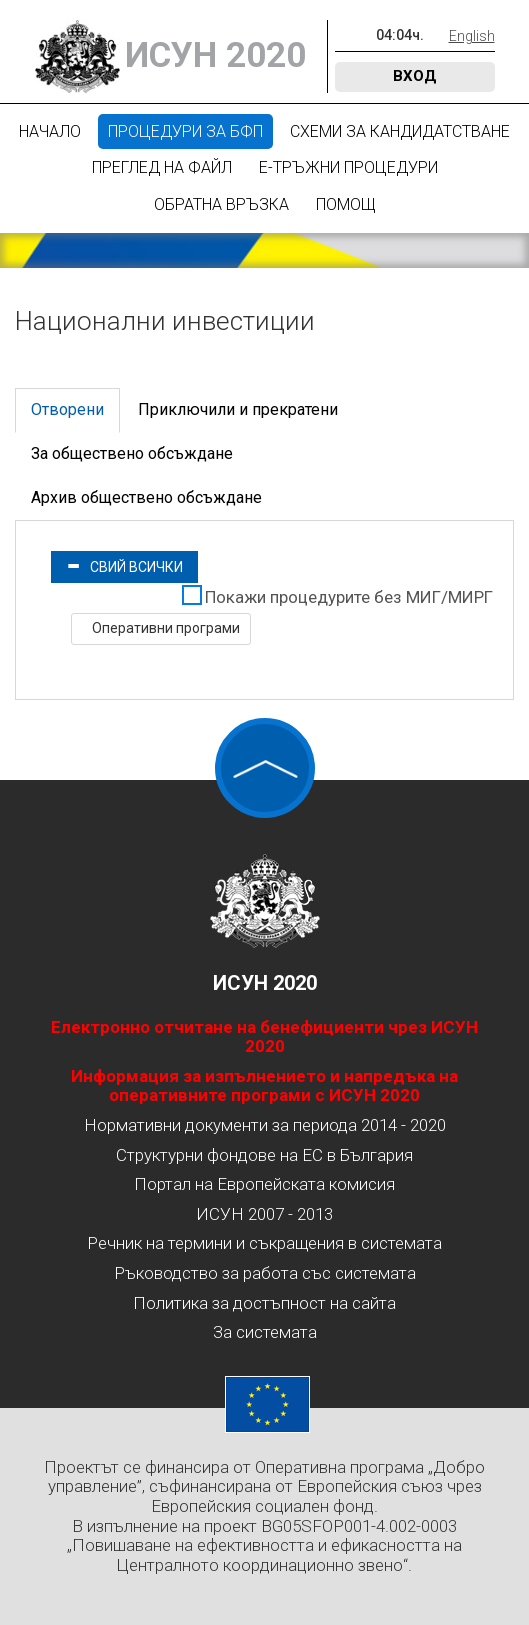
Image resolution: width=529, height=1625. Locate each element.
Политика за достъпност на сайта (264, 1303)
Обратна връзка (221, 204)
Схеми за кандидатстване (400, 131)
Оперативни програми (164, 628)
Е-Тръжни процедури (348, 167)
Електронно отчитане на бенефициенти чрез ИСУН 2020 (264, 1037)
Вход (415, 76)
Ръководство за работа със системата (265, 1273)
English (472, 36)
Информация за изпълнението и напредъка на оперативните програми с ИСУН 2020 (264, 1086)
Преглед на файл (162, 167)
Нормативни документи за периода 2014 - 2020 (265, 1125)
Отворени (67, 409)
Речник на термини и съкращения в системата (264, 1243)
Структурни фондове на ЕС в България (264, 1155)
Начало (50, 131)
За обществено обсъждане (132, 453)
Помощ (346, 204)
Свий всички (124, 567)
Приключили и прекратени (238, 409)
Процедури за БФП (185, 131)
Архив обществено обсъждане (146, 497)
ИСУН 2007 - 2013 (264, 1214)
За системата (265, 1332)
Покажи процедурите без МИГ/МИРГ (349, 597)
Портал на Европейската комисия (264, 1184)
